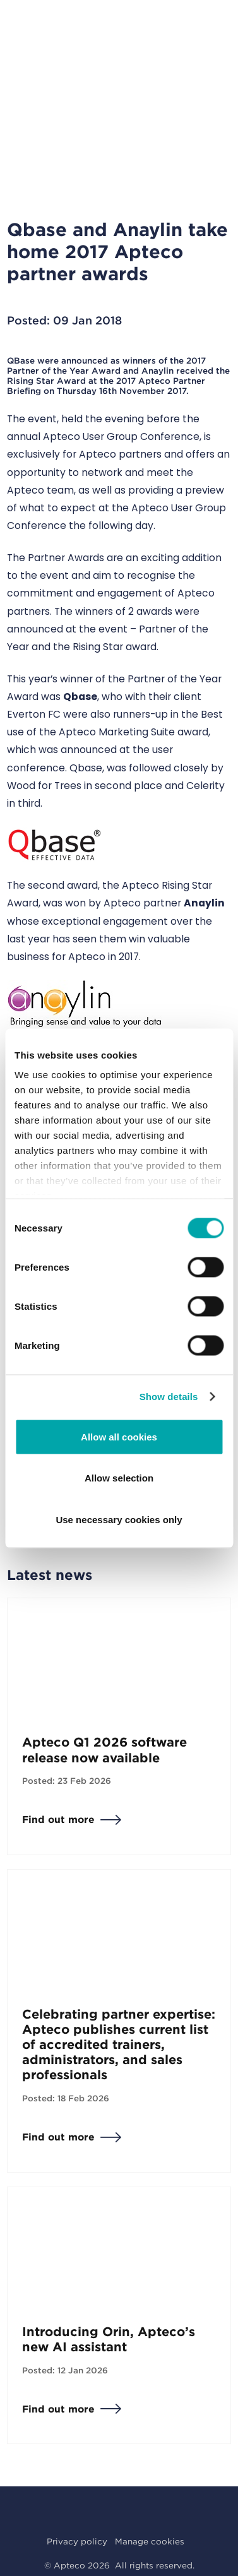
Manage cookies (149, 2541)
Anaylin (204, 903)
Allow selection (119, 1478)
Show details (169, 1396)
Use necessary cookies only (119, 1519)
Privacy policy (77, 2541)
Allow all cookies (119, 1436)
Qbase (80, 696)
